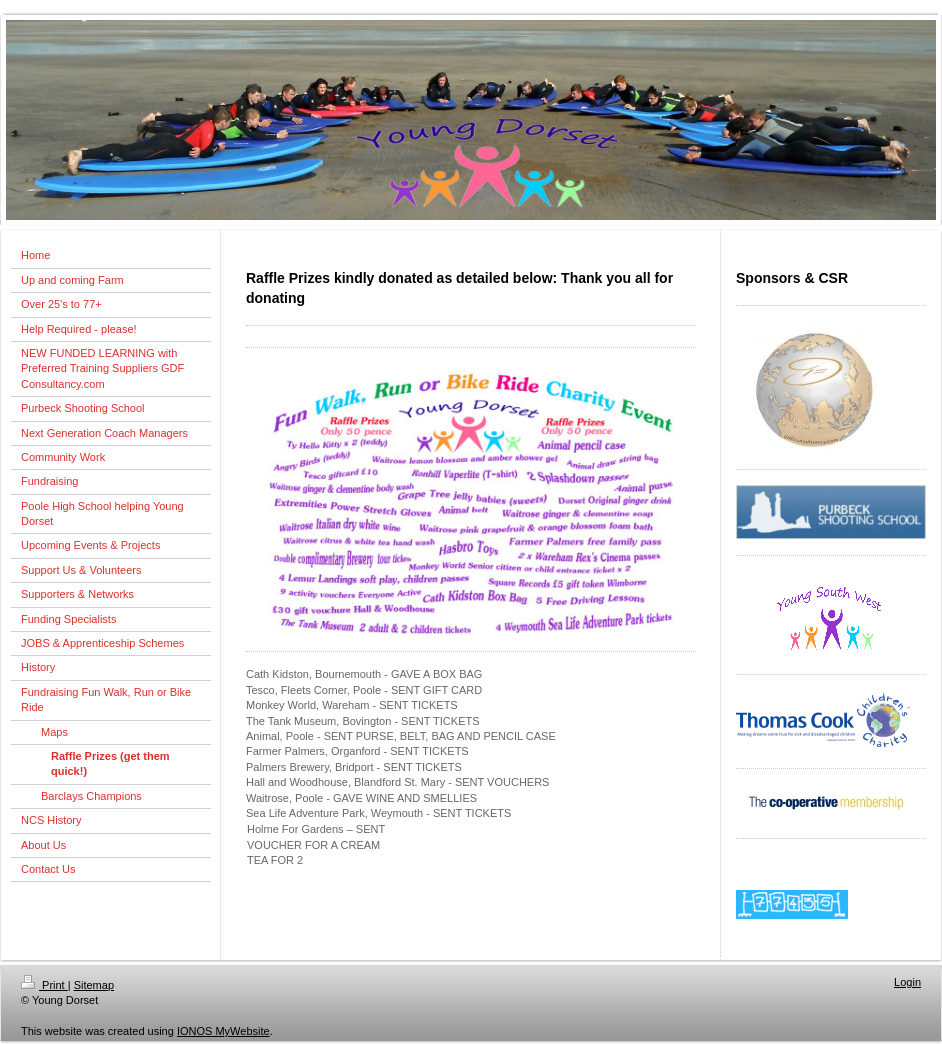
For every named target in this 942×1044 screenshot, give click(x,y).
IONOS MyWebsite (223, 1031)
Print (44, 985)
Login (907, 982)
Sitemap (94, 985)
